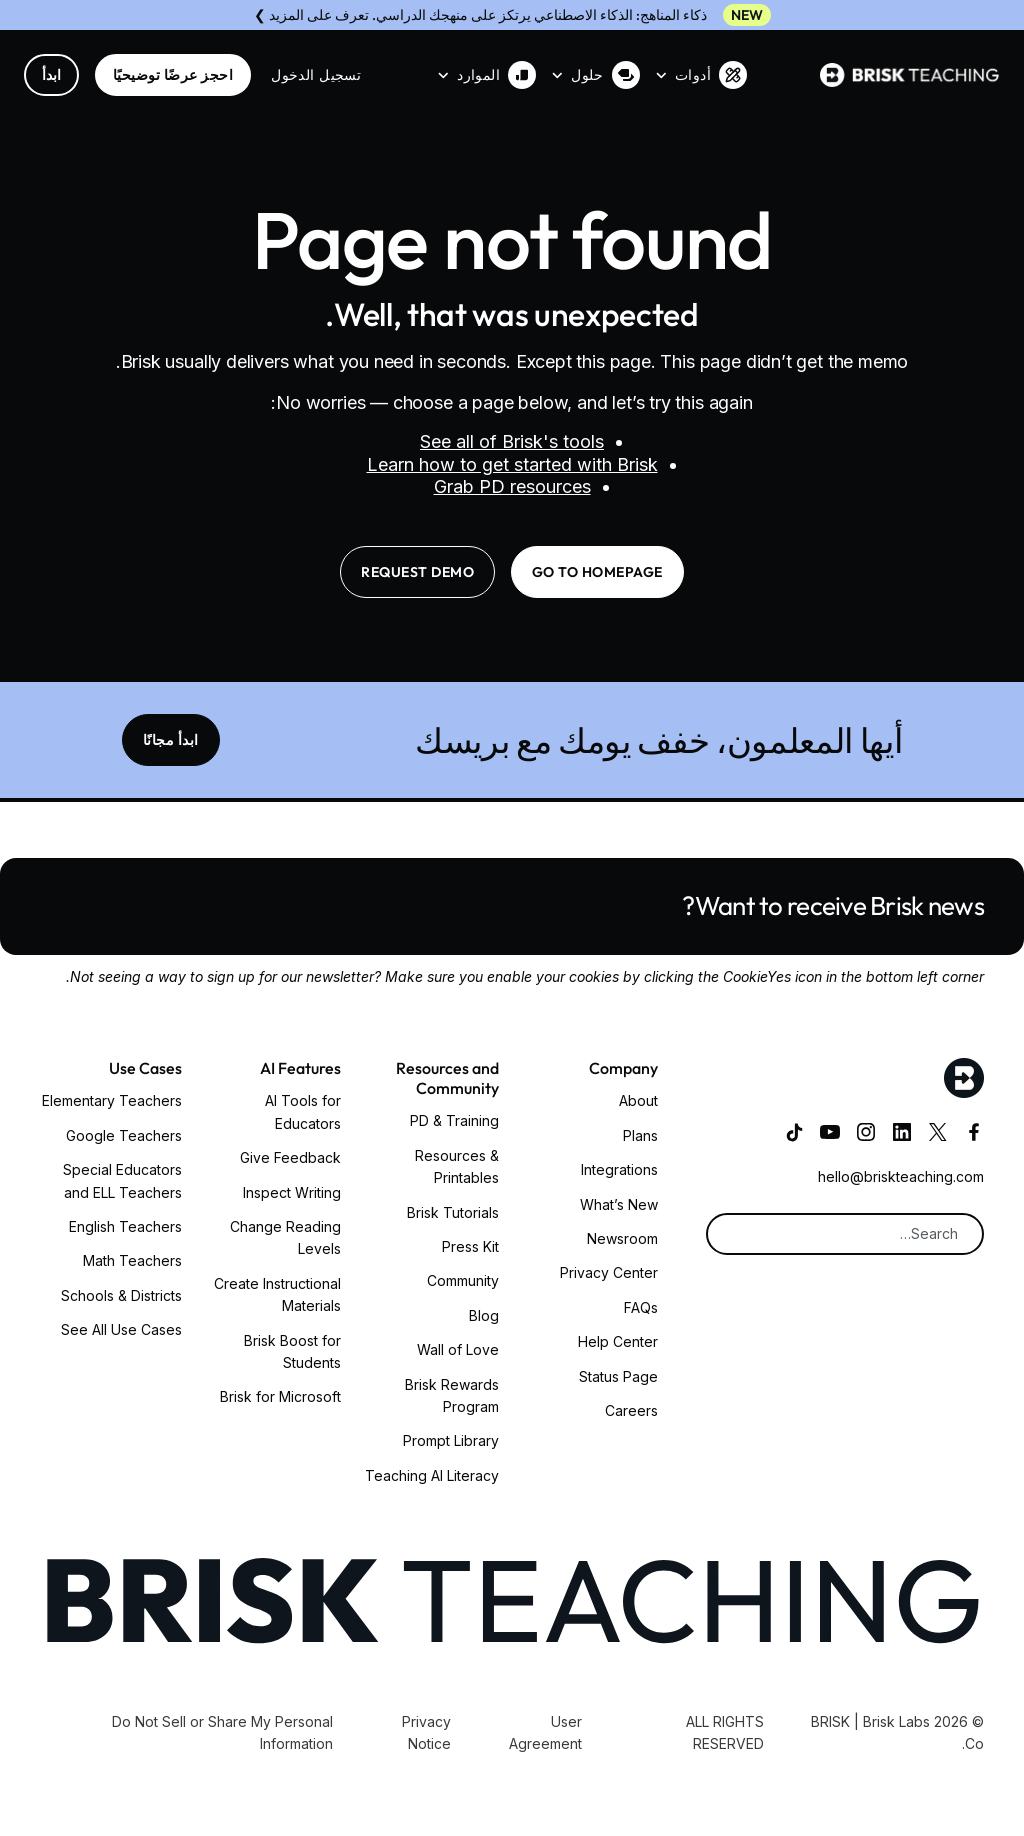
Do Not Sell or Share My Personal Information (222, 1732)
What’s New (619, 1204)
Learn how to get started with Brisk (512, 464)
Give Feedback (290, 1157)
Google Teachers (124, 1135)
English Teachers (125, 1226)
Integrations (619, 1169)
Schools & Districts (121, 1295)
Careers (631, 1410)
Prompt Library (451, 1440)
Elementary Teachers (112, 1100)
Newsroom (622, 1238)
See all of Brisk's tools (512, 441)
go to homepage (597, 572)
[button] (701, 75)
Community (463, 1280)
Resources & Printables (457, 1166)
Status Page (618, 1376)
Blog (484, 1315)
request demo (417, 572)
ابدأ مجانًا (171, 740)
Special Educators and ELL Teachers (122, 1180)
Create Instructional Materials (277, 1294)
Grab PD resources (512, 486)
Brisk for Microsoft (280, 1396)
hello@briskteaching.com (901, 1176)
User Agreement (545, 1732)
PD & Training (454, 1120)
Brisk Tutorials (453, 1212)
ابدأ (51, 74)
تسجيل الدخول (316, 74)
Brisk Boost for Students (292, 1351)
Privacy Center (609, 1272)
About (638, 1100)
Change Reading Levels (285, 1237)
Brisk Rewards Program (452, 1395)
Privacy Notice (426, 1732)
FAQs (641, 1307)
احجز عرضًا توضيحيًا (173, 75)
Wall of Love (458, 1349)
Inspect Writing (292, 1192)
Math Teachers (132, 1260)
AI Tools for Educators (303, 1111)
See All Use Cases (121, 1329)
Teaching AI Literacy (432, 1475)
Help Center (618, 1341)
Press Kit (470, 1246)
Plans (640, 1135)
